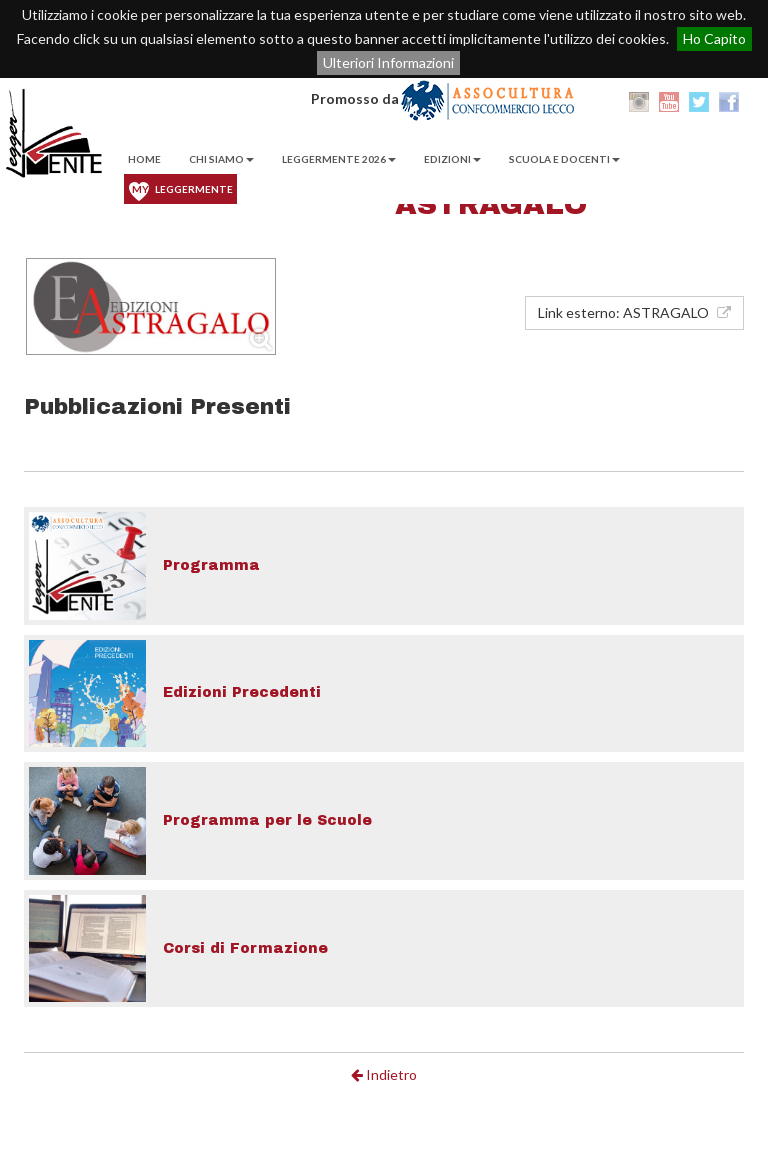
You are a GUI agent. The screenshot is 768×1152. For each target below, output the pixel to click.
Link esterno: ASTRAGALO (634, 312)
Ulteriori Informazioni (388, 62)
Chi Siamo (221, 159)
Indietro (384, 1074)
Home (144, 159)
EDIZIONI (452, 159)
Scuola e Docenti (564, 159)
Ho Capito (714, 38)
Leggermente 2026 (339, 159)
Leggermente (182, 189)
